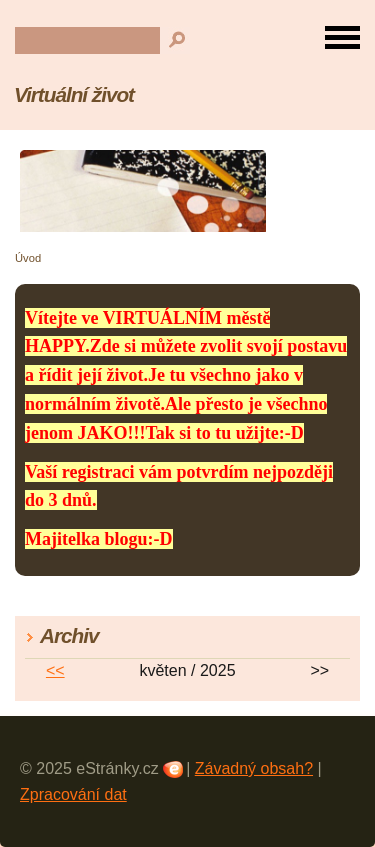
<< (55, 670)
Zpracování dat (73, 794)
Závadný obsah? (254, 768)
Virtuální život (74, 94)
